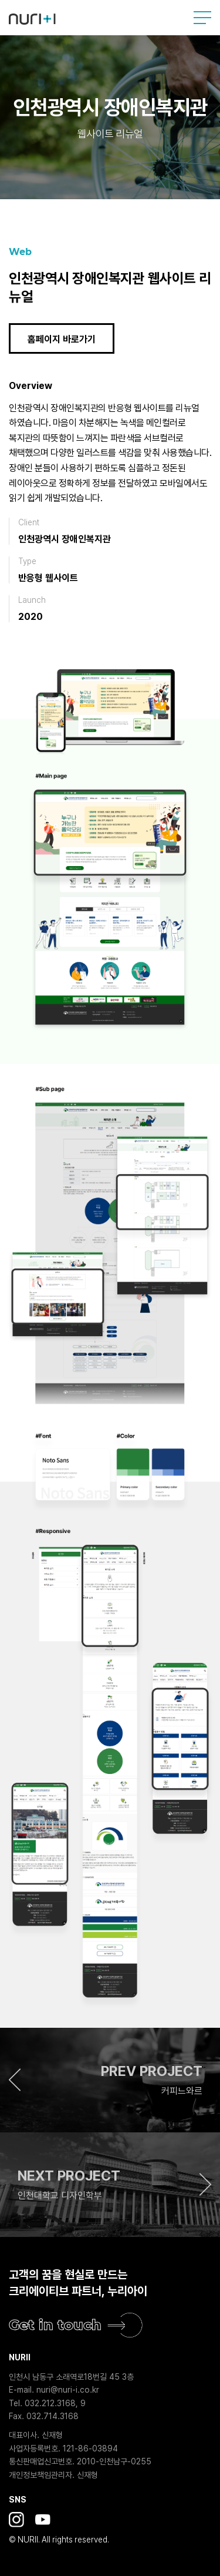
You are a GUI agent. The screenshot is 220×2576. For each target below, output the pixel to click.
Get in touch (55, 2324)
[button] (110, 2080)
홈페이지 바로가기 (62, 339)
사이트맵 (202, 17)
